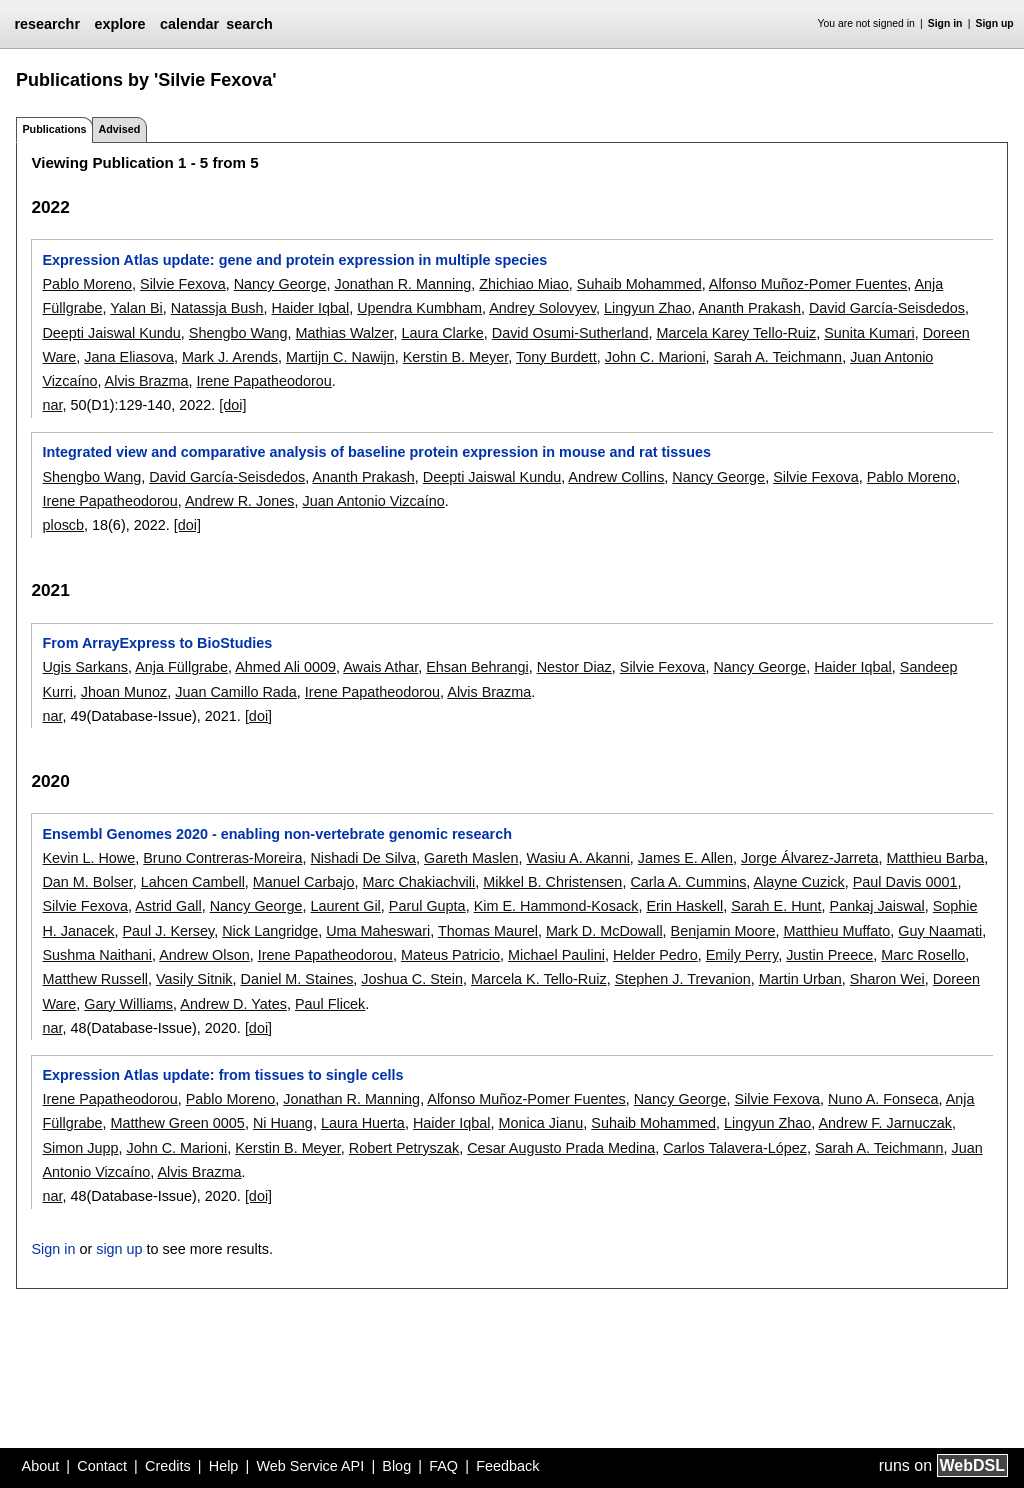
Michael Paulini (556, 955)
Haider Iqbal (311, 308)
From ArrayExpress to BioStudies (157, 643)
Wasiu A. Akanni (577, 858)
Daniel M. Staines (297, 979)
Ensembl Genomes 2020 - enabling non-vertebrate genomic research (276, 834)
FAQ (443, 1466)
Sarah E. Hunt (776, 906)
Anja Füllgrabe (181, 667)
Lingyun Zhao (647, 308)
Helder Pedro (655, 955)
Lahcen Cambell (193, 882)
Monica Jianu (540, 1123)
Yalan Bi (136, 308)
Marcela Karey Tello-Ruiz (737, 333)
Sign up (995, 23)
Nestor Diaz (574, 667)
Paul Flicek (330, 1004)
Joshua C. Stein (412, 979)
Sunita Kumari (869, 333)
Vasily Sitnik (194, 979)
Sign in (945, 23)
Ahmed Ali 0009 (285, 667)
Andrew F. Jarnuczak (886, 1123)
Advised (119, 129)
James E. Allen (685, 858)
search (249, 24)
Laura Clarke (442, 333)
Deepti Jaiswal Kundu (111, 333)
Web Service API (310, 1466)
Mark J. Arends (230, 357)
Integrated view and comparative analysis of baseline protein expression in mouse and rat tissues (376, 452)
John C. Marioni (655, 357)
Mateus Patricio (450, 955)
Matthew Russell (95, 979)
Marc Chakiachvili (418, 882)
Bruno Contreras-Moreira (222, 858)
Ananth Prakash (750, 308)
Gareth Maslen (471, 858)
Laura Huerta (363, 1123)
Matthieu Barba (936, 858)
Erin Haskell (684, 906)
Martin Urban (800, 979)
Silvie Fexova (183, 284)
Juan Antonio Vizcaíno (374, 501)
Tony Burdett (556, 357)
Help (224, 1466)
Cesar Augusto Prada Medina (561, 1148)
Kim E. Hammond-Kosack (556, 906)
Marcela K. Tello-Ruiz (539, 979)
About (41, 1466)
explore (119, 24)
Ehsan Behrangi (477, 667)
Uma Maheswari (378, 931)
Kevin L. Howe (88, 858)
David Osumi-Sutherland (570, 333)
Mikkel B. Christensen (552, 882)
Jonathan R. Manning (402, 284)
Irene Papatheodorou (264, 381)
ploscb (63, 525)
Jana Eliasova (129, 357)
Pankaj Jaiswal (877, 906)
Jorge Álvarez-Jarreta (810, 858)
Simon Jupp (80, 1148)
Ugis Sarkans (85, 667)
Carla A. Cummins (688, 882)
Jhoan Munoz (124, 692)
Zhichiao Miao (524, 284)
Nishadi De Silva (363, 858)
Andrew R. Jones (240, 501)
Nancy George (280, 284)
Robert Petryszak (404, 1148)
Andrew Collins (616, 477)
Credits (168, 1466)
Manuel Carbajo (304, 882)
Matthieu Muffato (836, 931)
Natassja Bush (217, 308)
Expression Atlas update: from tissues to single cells (222, 1075)
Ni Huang (283, 1123)
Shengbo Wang (238, 333)
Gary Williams (128, 1004)
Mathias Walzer (345, 333)
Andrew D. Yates (233, 1004)
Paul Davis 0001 (905, 882)
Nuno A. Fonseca (883, 1099)
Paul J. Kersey (168, 931)
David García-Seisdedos (887, 308)
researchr (47, 24)
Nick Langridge (270, 931)
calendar (189, 24)
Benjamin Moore (723, 931)
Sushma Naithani (97, 955)
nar (52, 405)
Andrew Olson (204, 955)
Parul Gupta (427, 906)
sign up (119, 1249)
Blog (396, 1466)
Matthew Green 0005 (177, 1123)
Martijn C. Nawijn (340, 357)
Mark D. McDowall (604, 931)
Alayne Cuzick (799, 882)
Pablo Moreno (87, 284)
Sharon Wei (887, 979)
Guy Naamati (940, 931)
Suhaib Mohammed (639, 284)
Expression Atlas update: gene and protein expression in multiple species (294, 260)
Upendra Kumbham (419, 308)
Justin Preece (829, 955)
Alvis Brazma (147, 381)
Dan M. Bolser (87, 882)
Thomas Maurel (488, 931)
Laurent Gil (345, 906)
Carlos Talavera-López (735, 1148)
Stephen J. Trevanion (683, 979)
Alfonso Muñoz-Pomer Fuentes (808, 284)
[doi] (232, 405)
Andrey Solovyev (542, 308)
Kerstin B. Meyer (456, 357)
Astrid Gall (168, 906)
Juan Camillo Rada (236, 692)
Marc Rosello (923, 955)
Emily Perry (742, 955)
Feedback (507, 1466)
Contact (102, 1466)
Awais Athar (380, 667)
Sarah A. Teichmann (778, 357)
